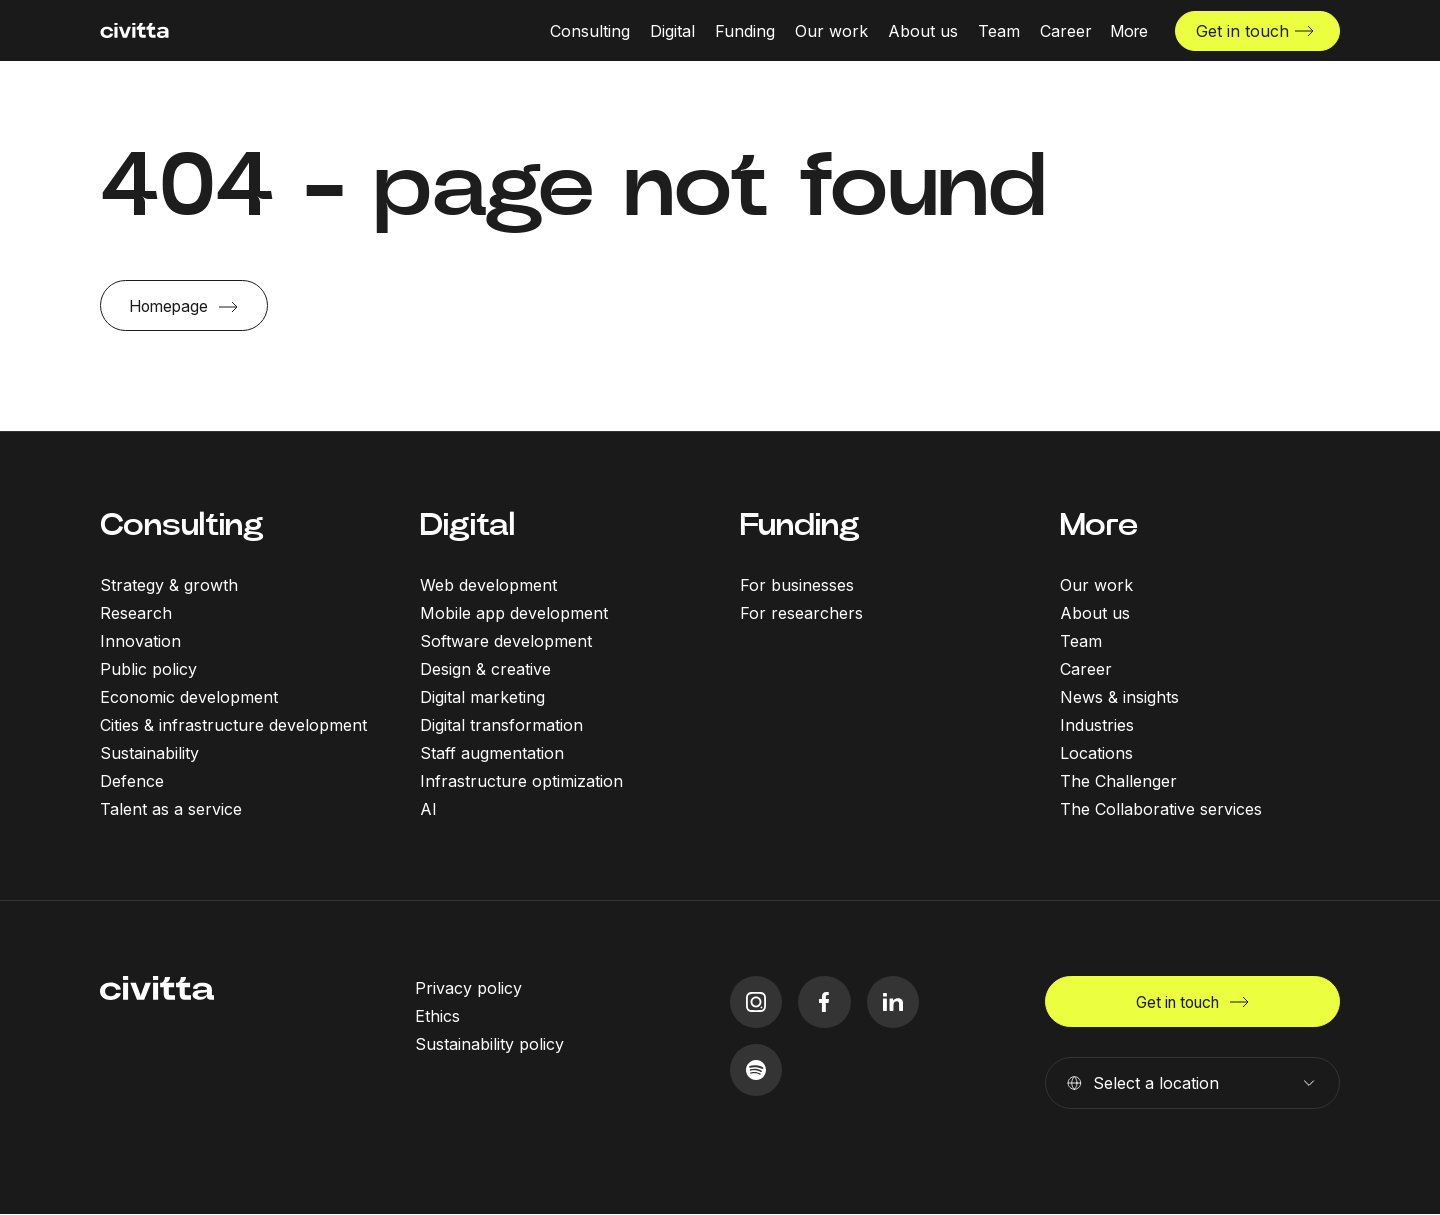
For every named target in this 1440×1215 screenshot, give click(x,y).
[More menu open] (1129, 30)
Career (1086, 669)
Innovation (140, 641)
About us (1095, 613)
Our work (1096, 585)
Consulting (182, 525)
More (1099, 525)
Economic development (189, 697)
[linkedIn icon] (894, 1002)
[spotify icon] (756, 1071)
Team (1081, 641)
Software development (506, 641)
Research (136, 613)
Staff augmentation (492, 753)
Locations (1096, 753)
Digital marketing (482, 697)
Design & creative (485, 669)
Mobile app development (514, 613)
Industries (1097, 725)
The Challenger (1118, 781)
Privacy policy (468, 988)
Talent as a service (171, 809)
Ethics (437, 1016)
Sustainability (149, 753)
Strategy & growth (169, 585)
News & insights (1119, 697)
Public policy (148, 669)
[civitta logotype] (134, 30)
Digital (467, 525)
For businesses (797, 585)
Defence (132, 781)
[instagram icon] (756, 1002)
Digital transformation (501, 725)
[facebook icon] (825, 1002)
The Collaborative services (1161, 809)
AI (428, 809)
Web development (488, 585)
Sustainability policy (489, 1044)
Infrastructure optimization (521, 781)
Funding (800, 525)
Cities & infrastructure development (233, 725)
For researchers (801, 613)
